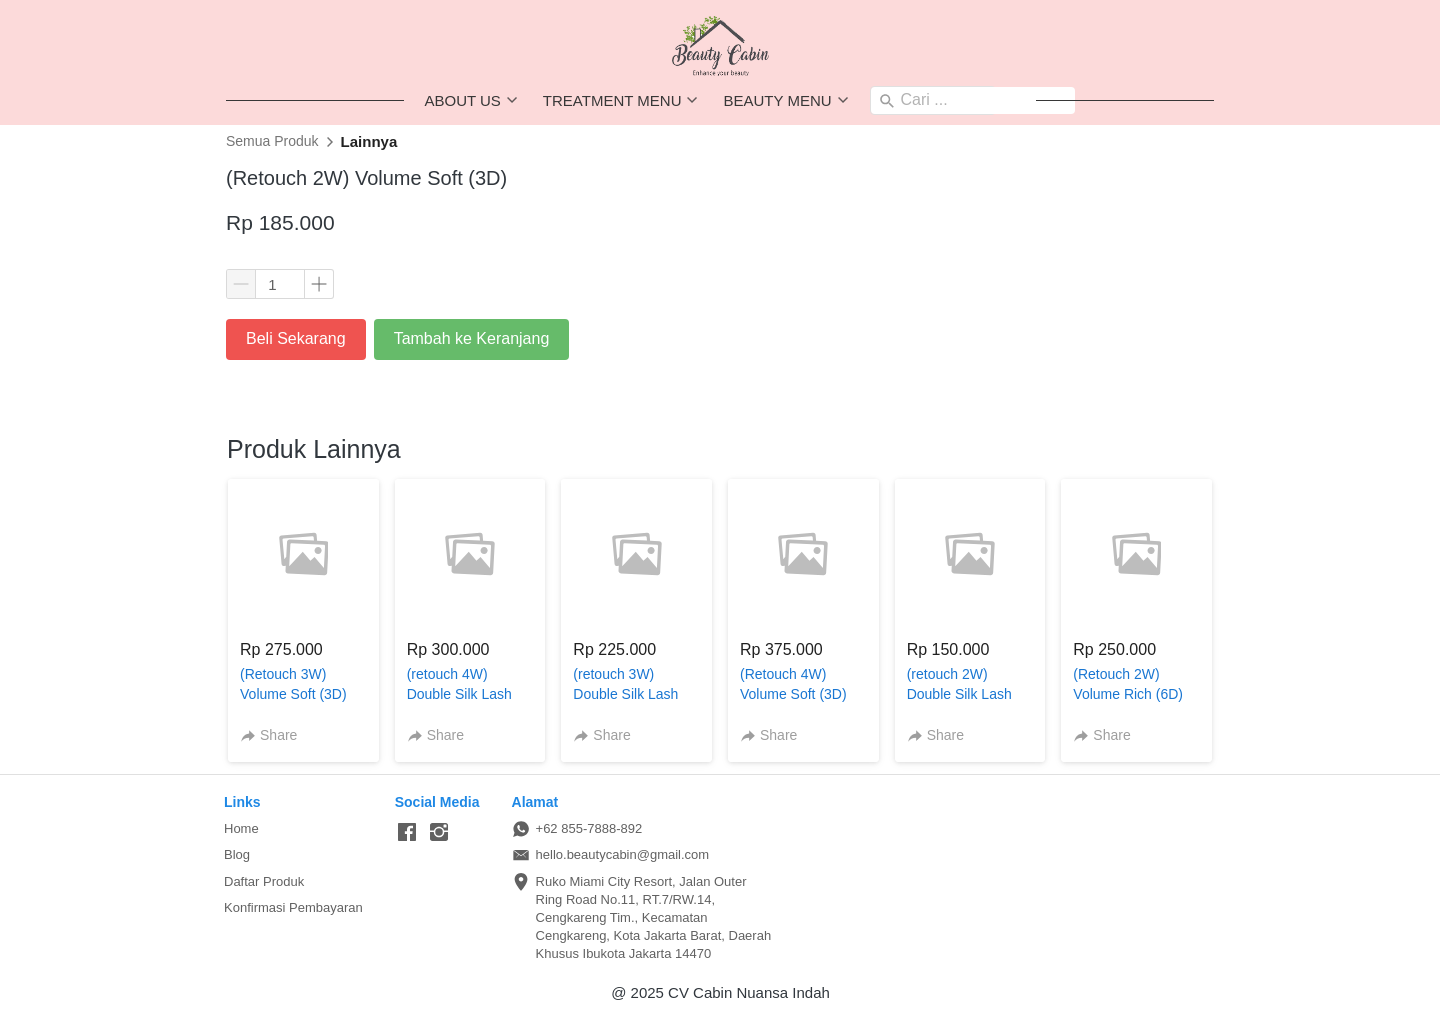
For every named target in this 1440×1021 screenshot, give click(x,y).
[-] (407, 833)
